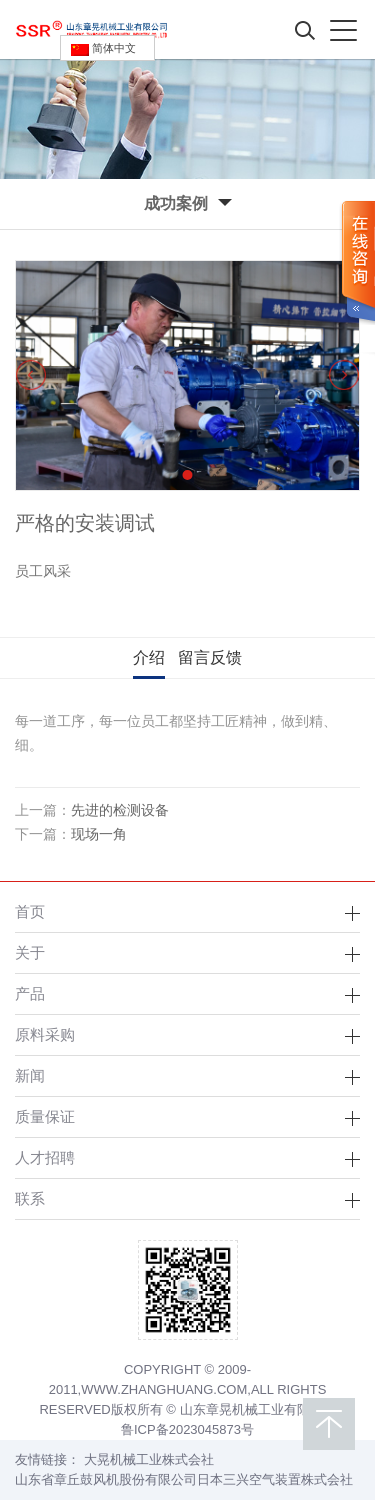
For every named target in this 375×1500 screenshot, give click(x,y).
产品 (30, 993)
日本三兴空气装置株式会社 (275, 1479)
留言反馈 (210, 657)
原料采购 (45, 1034)
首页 (30, 911)
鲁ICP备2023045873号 (187, 1429)
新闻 (30, 1075)
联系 (30, 1198)
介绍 (149, 657)
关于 (30, 952)
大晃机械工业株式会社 (149, 1459)
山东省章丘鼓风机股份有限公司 (106, 1479)
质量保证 (45, 1116)
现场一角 (99, 834)
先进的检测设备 (120, 810)
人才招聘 (45, 1157)
